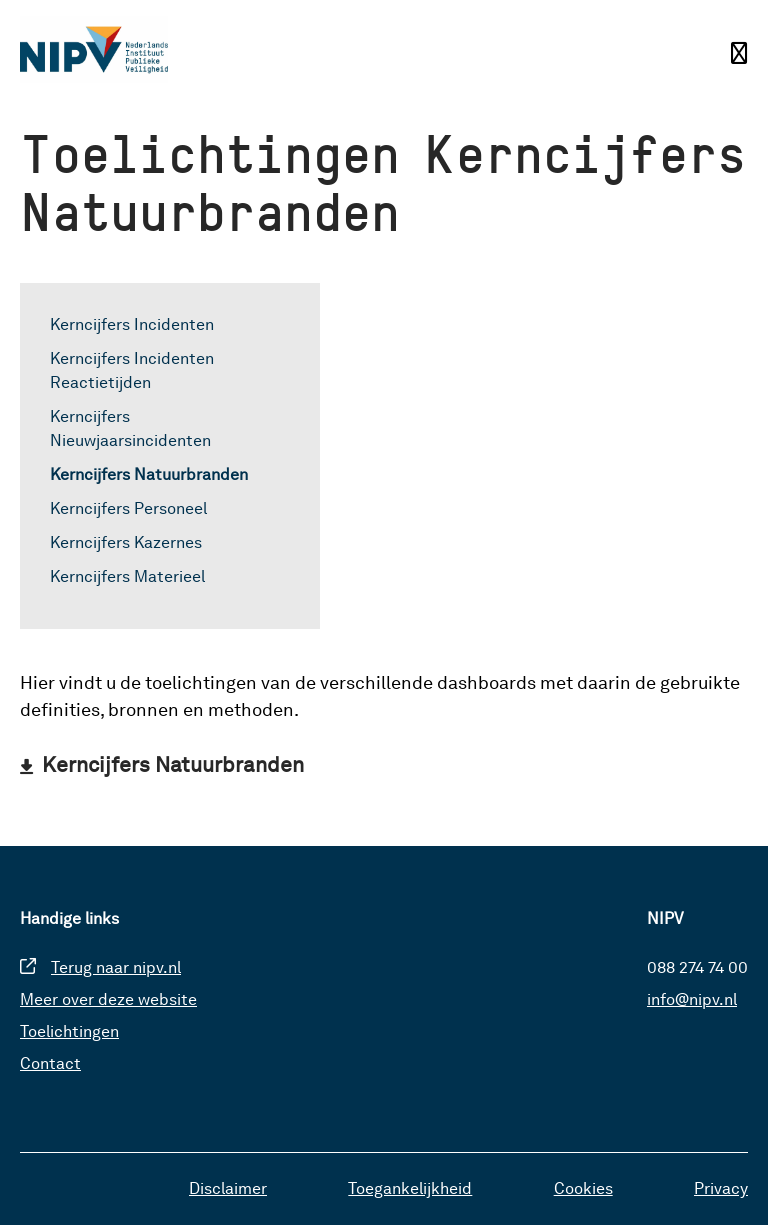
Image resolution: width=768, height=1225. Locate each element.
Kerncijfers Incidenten (132, 324)
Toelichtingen (69, 1031)
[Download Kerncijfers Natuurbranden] (162, 764)
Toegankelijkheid (410, 1188)
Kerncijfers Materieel (127, 576)
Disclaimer (228, 1188)
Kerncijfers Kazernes (126, 542)
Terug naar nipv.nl (116, 967)
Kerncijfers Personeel (128, 508)
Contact (50, 1063)
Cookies (583, 1188)
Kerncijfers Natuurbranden (149, 474)
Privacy (721, 1188)
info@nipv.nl (692, 999)
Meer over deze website (108, 999)
